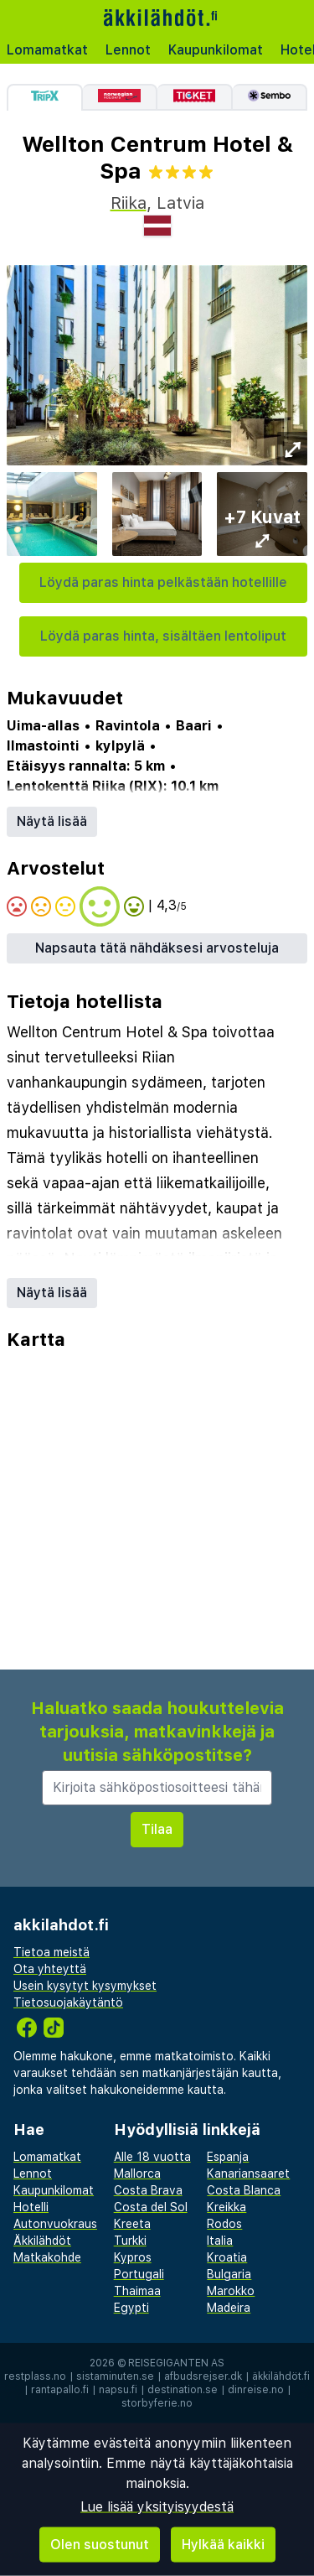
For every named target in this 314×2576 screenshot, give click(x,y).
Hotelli (31, 2207)
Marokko (231, 2291)
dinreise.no (256, 2390)
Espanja (228, 2156)
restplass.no (35, 2376)
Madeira (228, 2307)
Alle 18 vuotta (152, 2156)
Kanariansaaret (248, 2173)
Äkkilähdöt (42, 2240)
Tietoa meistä (51, 1952)
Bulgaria (229, 2274)
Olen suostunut (99, 2545)
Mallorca (137, 2173)
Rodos (224, 2224)
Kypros (133, 2257)
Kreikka (226, 2207)
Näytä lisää (52, 821)
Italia (220, 2240)
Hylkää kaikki (223, 2545)
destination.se (182, 2390)
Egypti (131, 2307)
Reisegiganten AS (176, 2363)
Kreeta (132, 2224)
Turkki (130, 2240)
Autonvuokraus (55, 2224)
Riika (129, 203)
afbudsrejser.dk (203, 2376)
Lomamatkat (47, 50)
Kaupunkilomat (215, 50)
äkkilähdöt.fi (281, 2376)
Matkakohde (47, 2257)
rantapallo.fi (60, 2390)
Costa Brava (148, 2190)
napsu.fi (118, 2390)
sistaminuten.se (115, 2376)
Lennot (128, 50)
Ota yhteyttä (49, 1969)
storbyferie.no (157, 2403)
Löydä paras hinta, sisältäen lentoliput (163, 636)
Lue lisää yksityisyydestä (157, 2507)
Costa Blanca (244, 2190)
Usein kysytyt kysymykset (85, 1985)
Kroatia (227, 2257)
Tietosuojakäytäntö (68, 2002)
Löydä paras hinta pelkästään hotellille (163, 582)
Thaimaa (137, 2291)
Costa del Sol (151, 2207)
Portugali (139, 2274)
